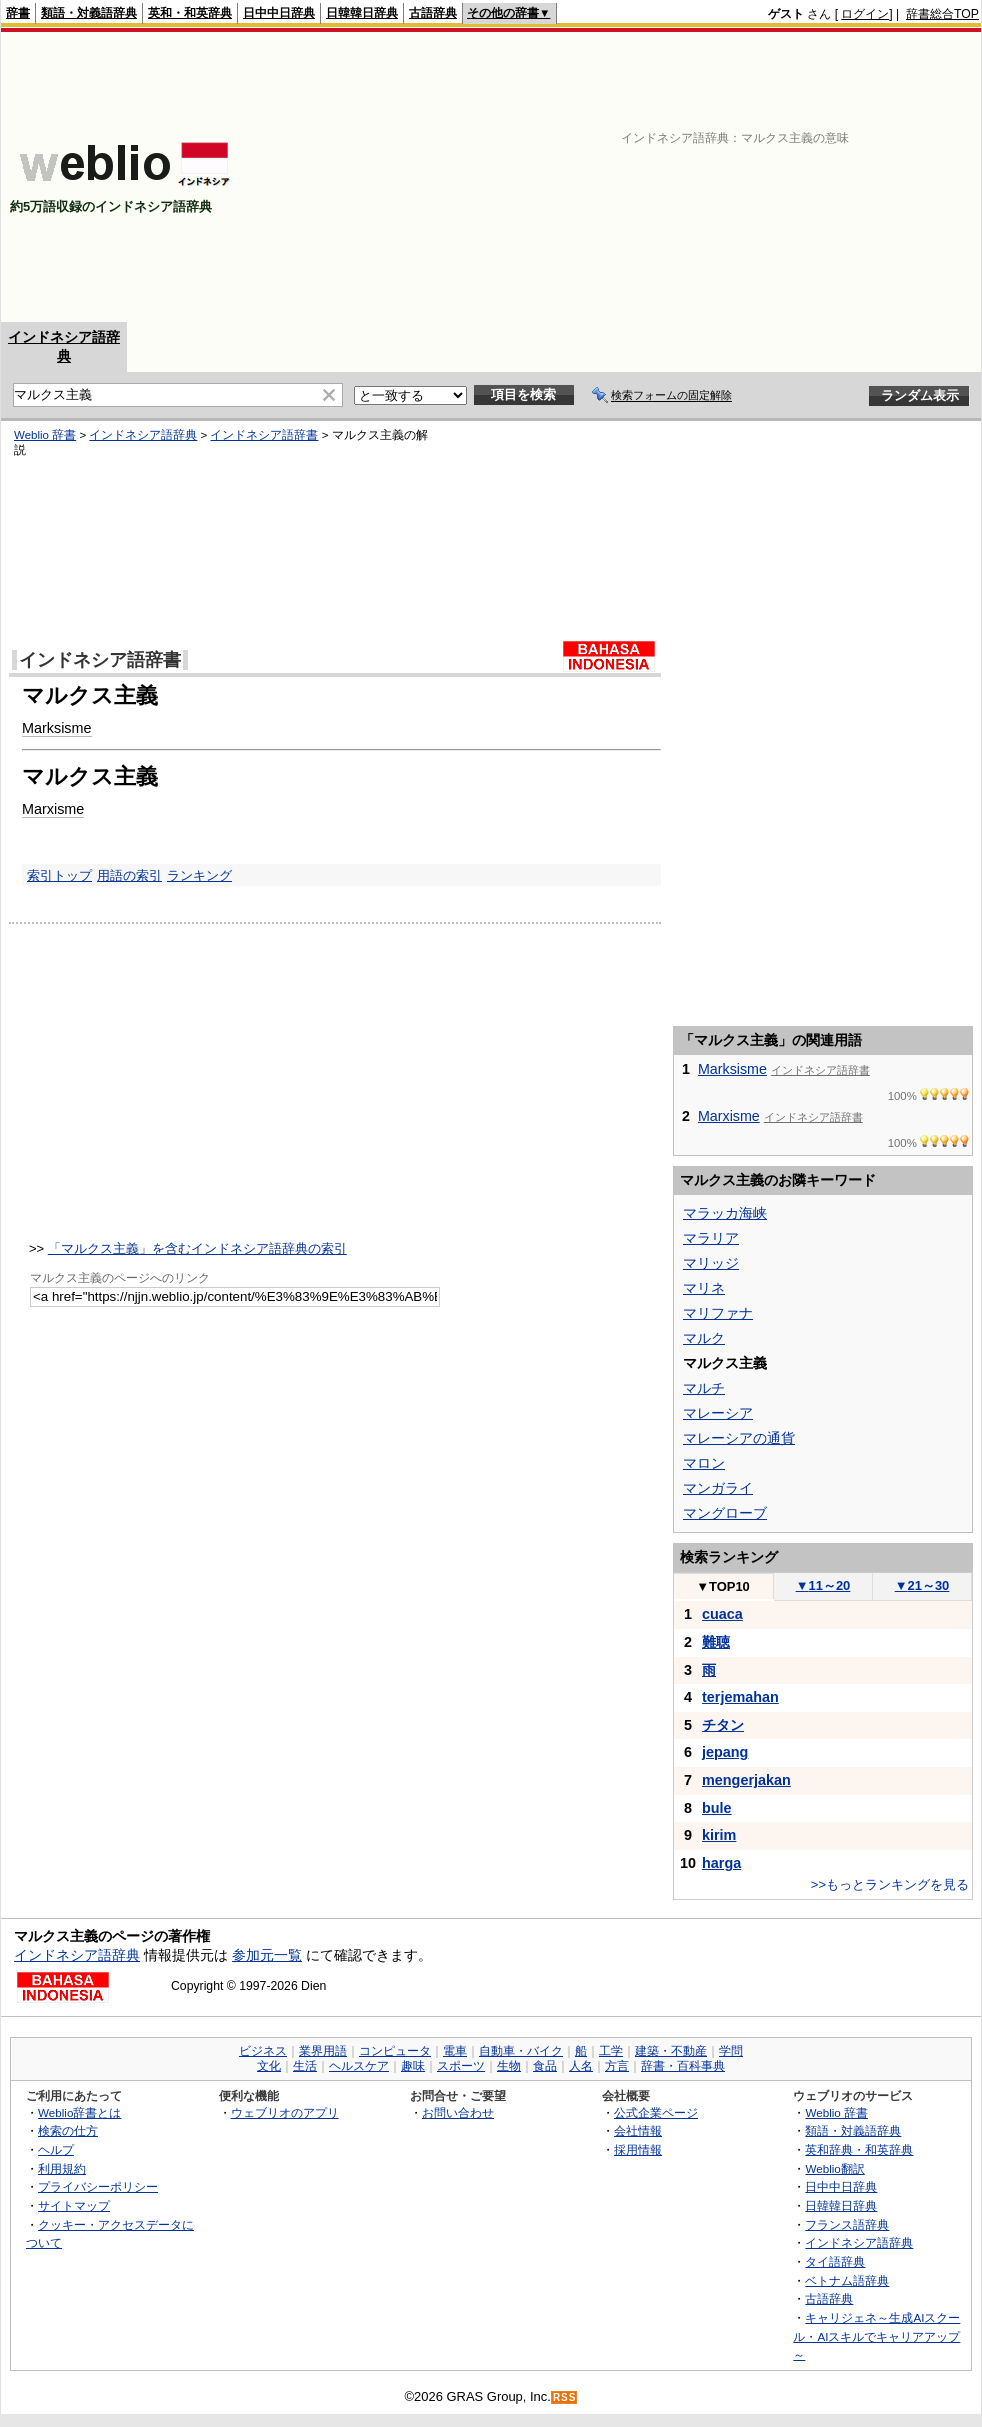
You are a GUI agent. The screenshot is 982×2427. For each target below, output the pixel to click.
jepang (725, 1752)
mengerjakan (746, 1780)
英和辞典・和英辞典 (859, 2149)
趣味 (413, 2066)
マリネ (704, 1288)
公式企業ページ (656, 2112)
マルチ (704, 1388)
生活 (305, 2066)
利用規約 (62, 2168)
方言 (617, 2066)
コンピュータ (395, 2051)
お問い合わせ (458, 2112)
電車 (455, 2051)
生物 (509, 2066)
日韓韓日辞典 (362, 13)
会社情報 (638, 2130)
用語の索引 (129, 875)
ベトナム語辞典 (847, 2280)
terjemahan (740, 1697)
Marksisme (57, 728)
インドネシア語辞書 (264, 435)
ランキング (199, 875)
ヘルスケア (359, 2066)
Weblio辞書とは (79, 2112)
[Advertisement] (694, 177)
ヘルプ (56, 2149)
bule (717, 1808)
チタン (723, 1725)
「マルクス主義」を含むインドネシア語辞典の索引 (197, 1248)
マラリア (711, 1238)
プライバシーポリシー (98, 2186)
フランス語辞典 (847, 2224)
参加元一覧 (267, 1955)
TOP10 (723, 1586)
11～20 (823, 1585)
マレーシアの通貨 (739, 1438)
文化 (269, 2066)
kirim (719, 1835)
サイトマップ (74, 2205)
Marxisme (53, 809)
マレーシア (718, 1413)
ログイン (865, 14)
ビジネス (263, 2051)
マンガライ (718, 1488)
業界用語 (323, 2051)
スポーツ (461, 2066)
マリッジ (711, 1263)
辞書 (18, 13)
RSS (565, 2397)
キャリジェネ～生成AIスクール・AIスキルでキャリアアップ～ (876, 2336)
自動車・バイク (521, 2051)
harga (721, 1863)
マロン (704, 1463)
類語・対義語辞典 (89, 13)
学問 (731, 2051)
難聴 (716, 1642)
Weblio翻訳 (834, 2168)
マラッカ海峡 (725, 1213)
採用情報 (638, 2149)
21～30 (922, 1585)
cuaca (722, 1614)
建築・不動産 (671, 2051)
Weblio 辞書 (45, 435)
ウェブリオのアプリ (285, 2112)
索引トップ (59, 875)
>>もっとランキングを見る (890, 1884)
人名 (581, 2066)
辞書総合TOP (942, 14)
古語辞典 (433, 13)
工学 (611, 2051)
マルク (704, 1338)
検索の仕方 (68, 2130)
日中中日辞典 (279, 13)
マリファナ (718, 1313)
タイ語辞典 (835, 2261)
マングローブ (725, 1513)
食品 (545, 2066)
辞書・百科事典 (683, 2066)
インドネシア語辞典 (143, 435)
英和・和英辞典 (190, 13)
